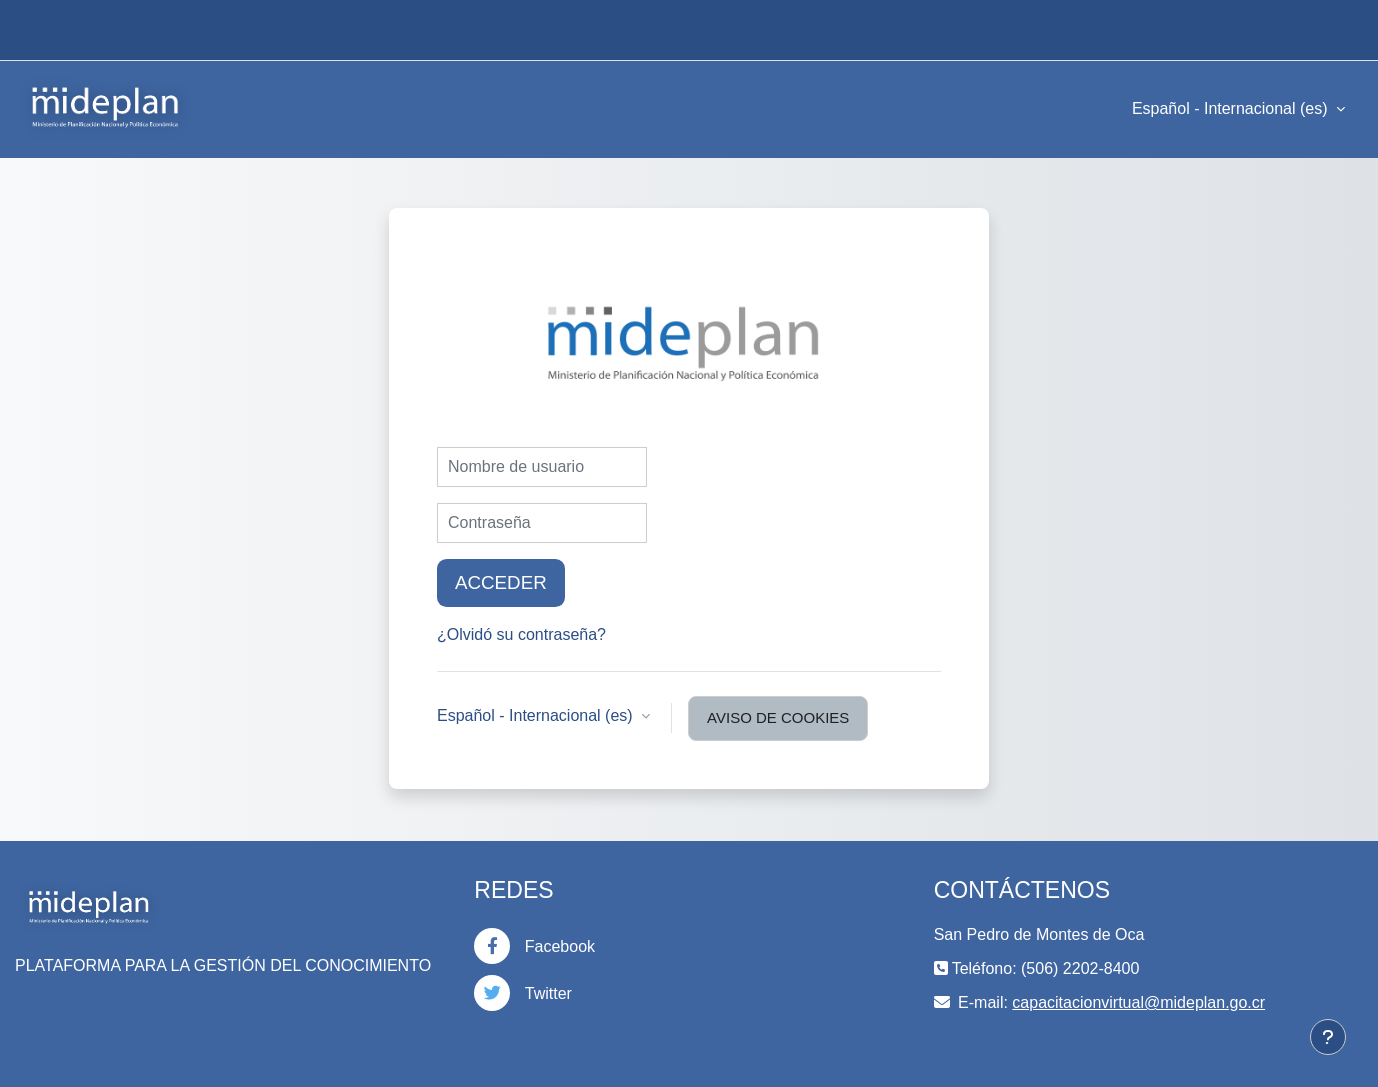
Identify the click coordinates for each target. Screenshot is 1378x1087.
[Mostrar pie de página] (1328, 1037)
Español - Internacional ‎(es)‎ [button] (537, 715)
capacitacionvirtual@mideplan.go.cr (1138, 1002)
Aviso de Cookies (778, 717)
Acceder (501, 582)
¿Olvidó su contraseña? (521, 634)
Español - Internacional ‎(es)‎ (1232, 108)
